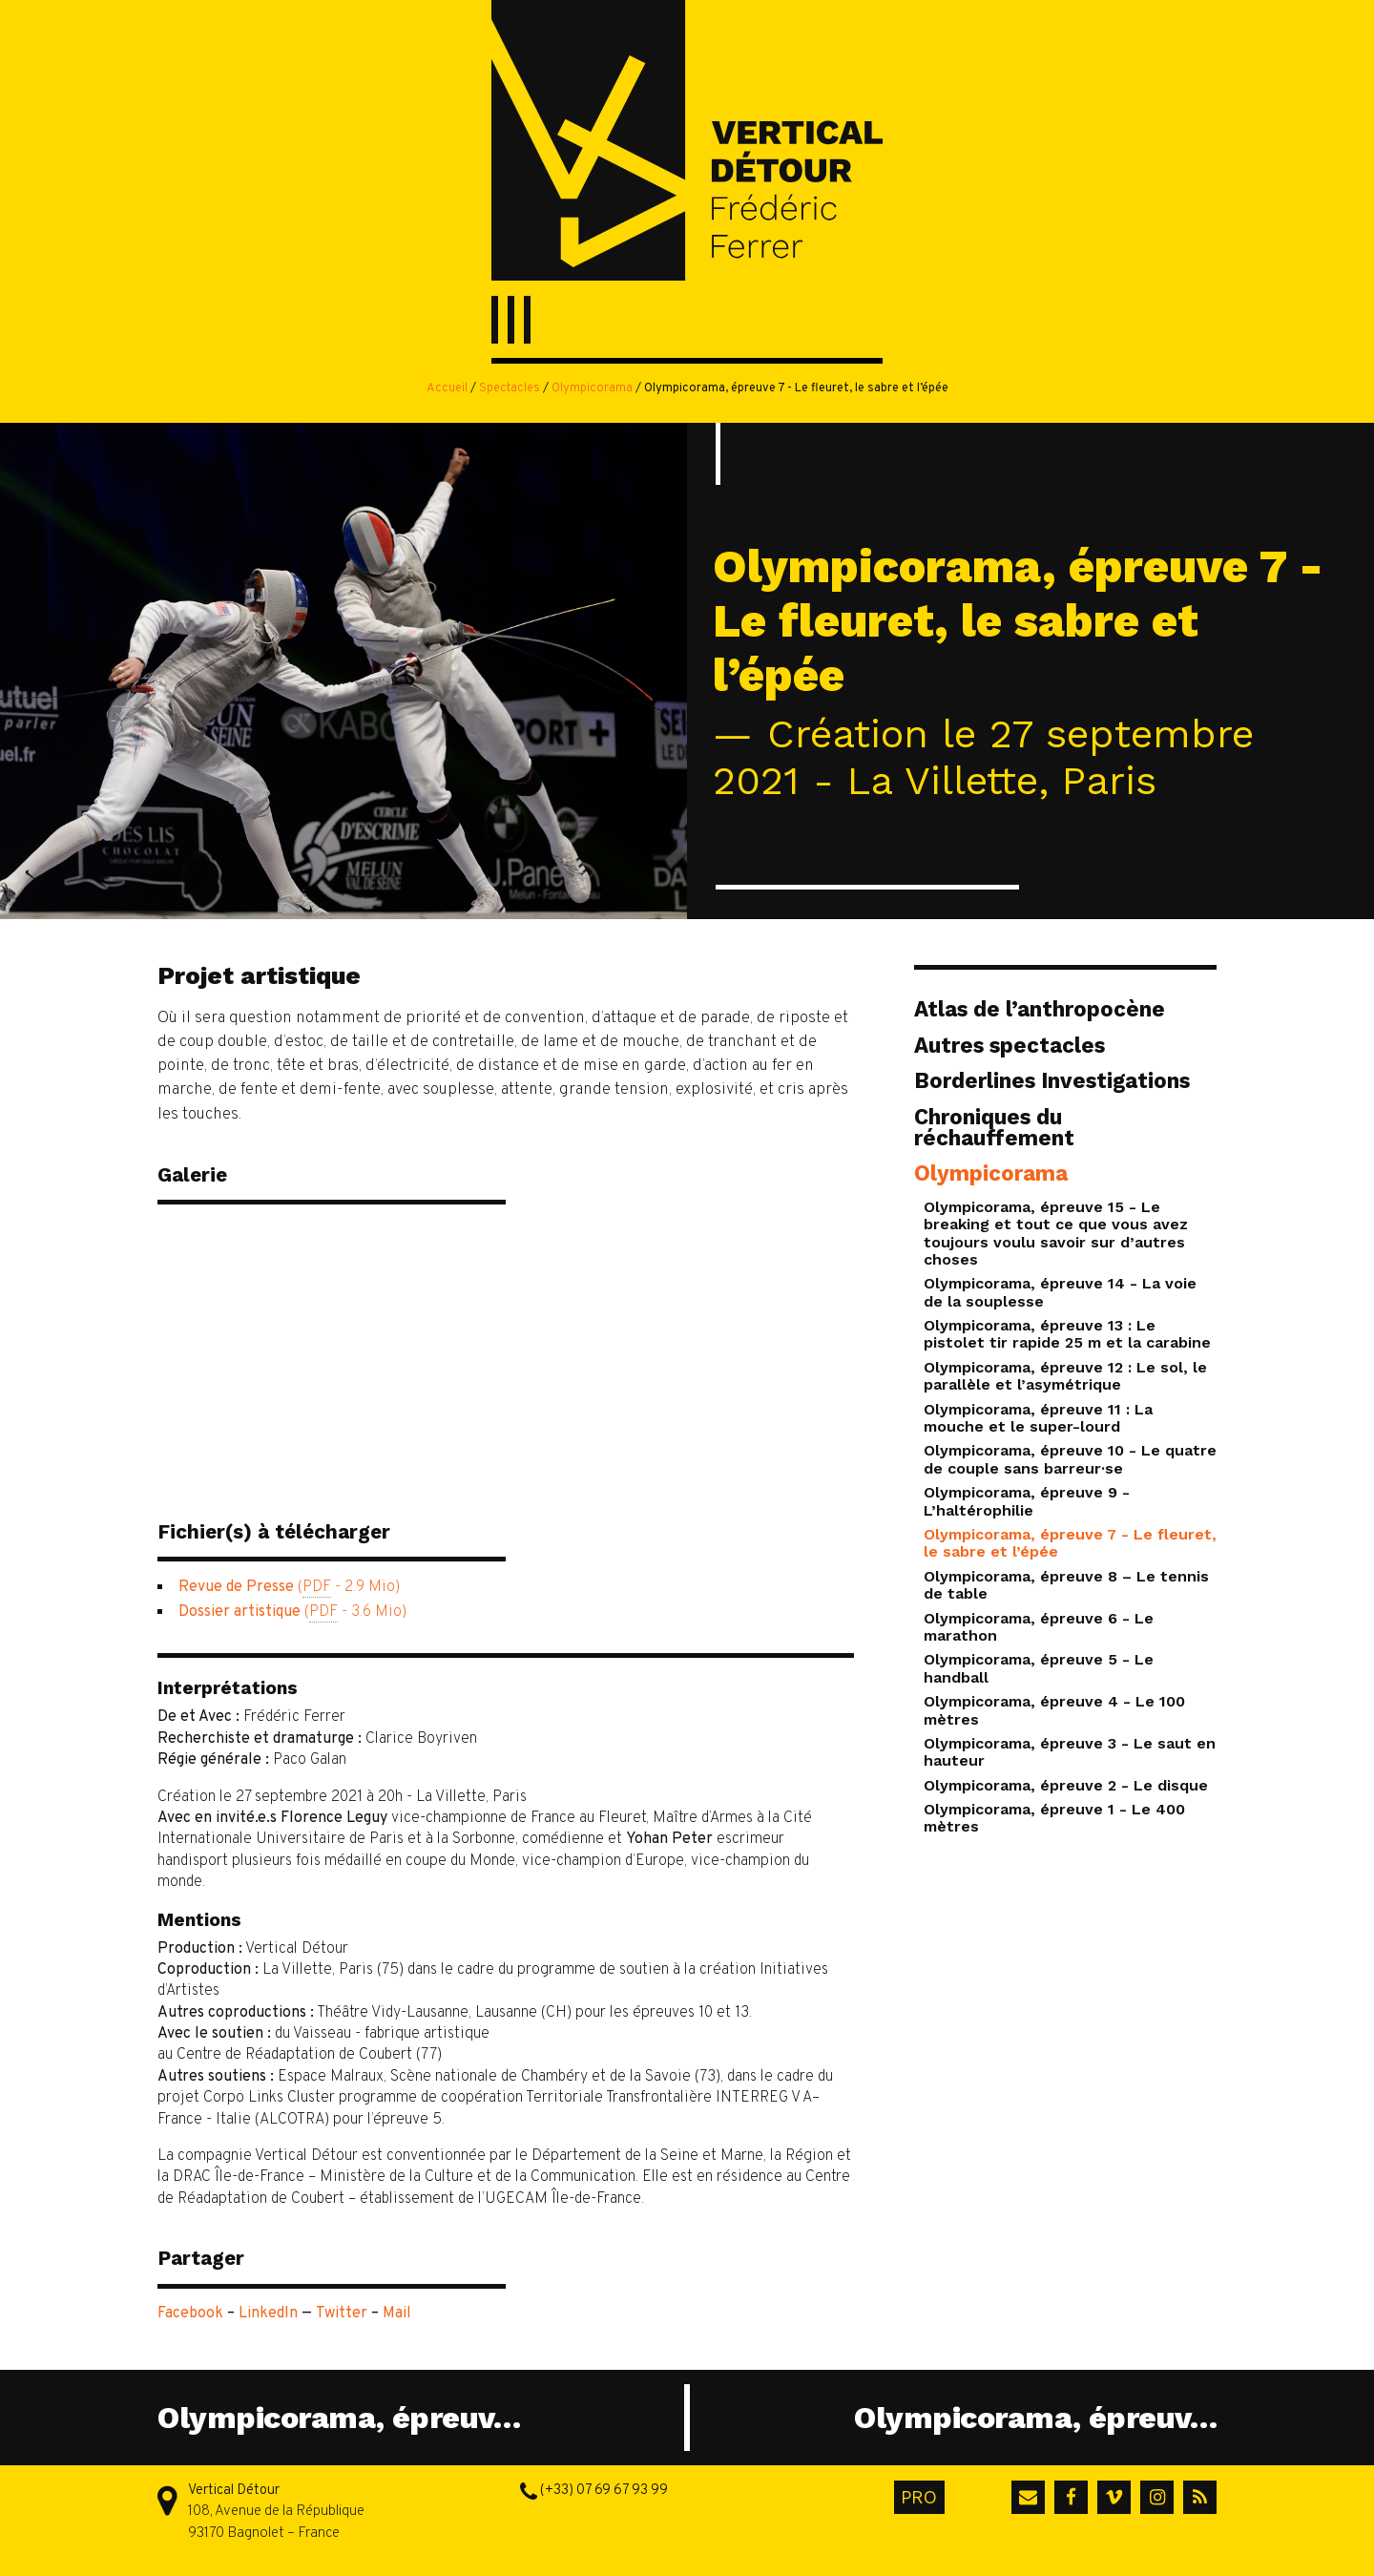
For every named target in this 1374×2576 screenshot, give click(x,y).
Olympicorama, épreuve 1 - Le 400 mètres (1054, 1817)
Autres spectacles (1009, 1045)
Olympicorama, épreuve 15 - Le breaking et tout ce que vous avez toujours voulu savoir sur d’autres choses (1056, 1233)
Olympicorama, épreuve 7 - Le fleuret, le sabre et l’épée (1070, 1542)
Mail (397, 2313)
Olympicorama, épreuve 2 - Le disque (1066, 1785)
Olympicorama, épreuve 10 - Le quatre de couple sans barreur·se (1070, 1458)
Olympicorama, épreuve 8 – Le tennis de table (1066, 1584)
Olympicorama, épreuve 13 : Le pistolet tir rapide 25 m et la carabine (1067, 1333)
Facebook (190, 2313)
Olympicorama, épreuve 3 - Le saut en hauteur (1070, 1752)
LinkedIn (268, 2313)
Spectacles (509, 388)
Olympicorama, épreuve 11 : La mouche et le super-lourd (1038, 1417)
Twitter (341, 2313)
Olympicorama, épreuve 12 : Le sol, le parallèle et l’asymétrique (1065, 1375)
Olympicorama (592, 388)
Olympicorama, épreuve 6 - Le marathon (1039, 1626)
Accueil (447, 388)
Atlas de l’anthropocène (1039, 1008)
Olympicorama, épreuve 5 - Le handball (1039, 1668)
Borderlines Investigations (1052, 1080)
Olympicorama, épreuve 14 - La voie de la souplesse (1060, 1291)
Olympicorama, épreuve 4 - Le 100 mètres (1054, 1710)
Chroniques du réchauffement (994, 1127)
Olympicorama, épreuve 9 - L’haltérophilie (1027, 1500)
